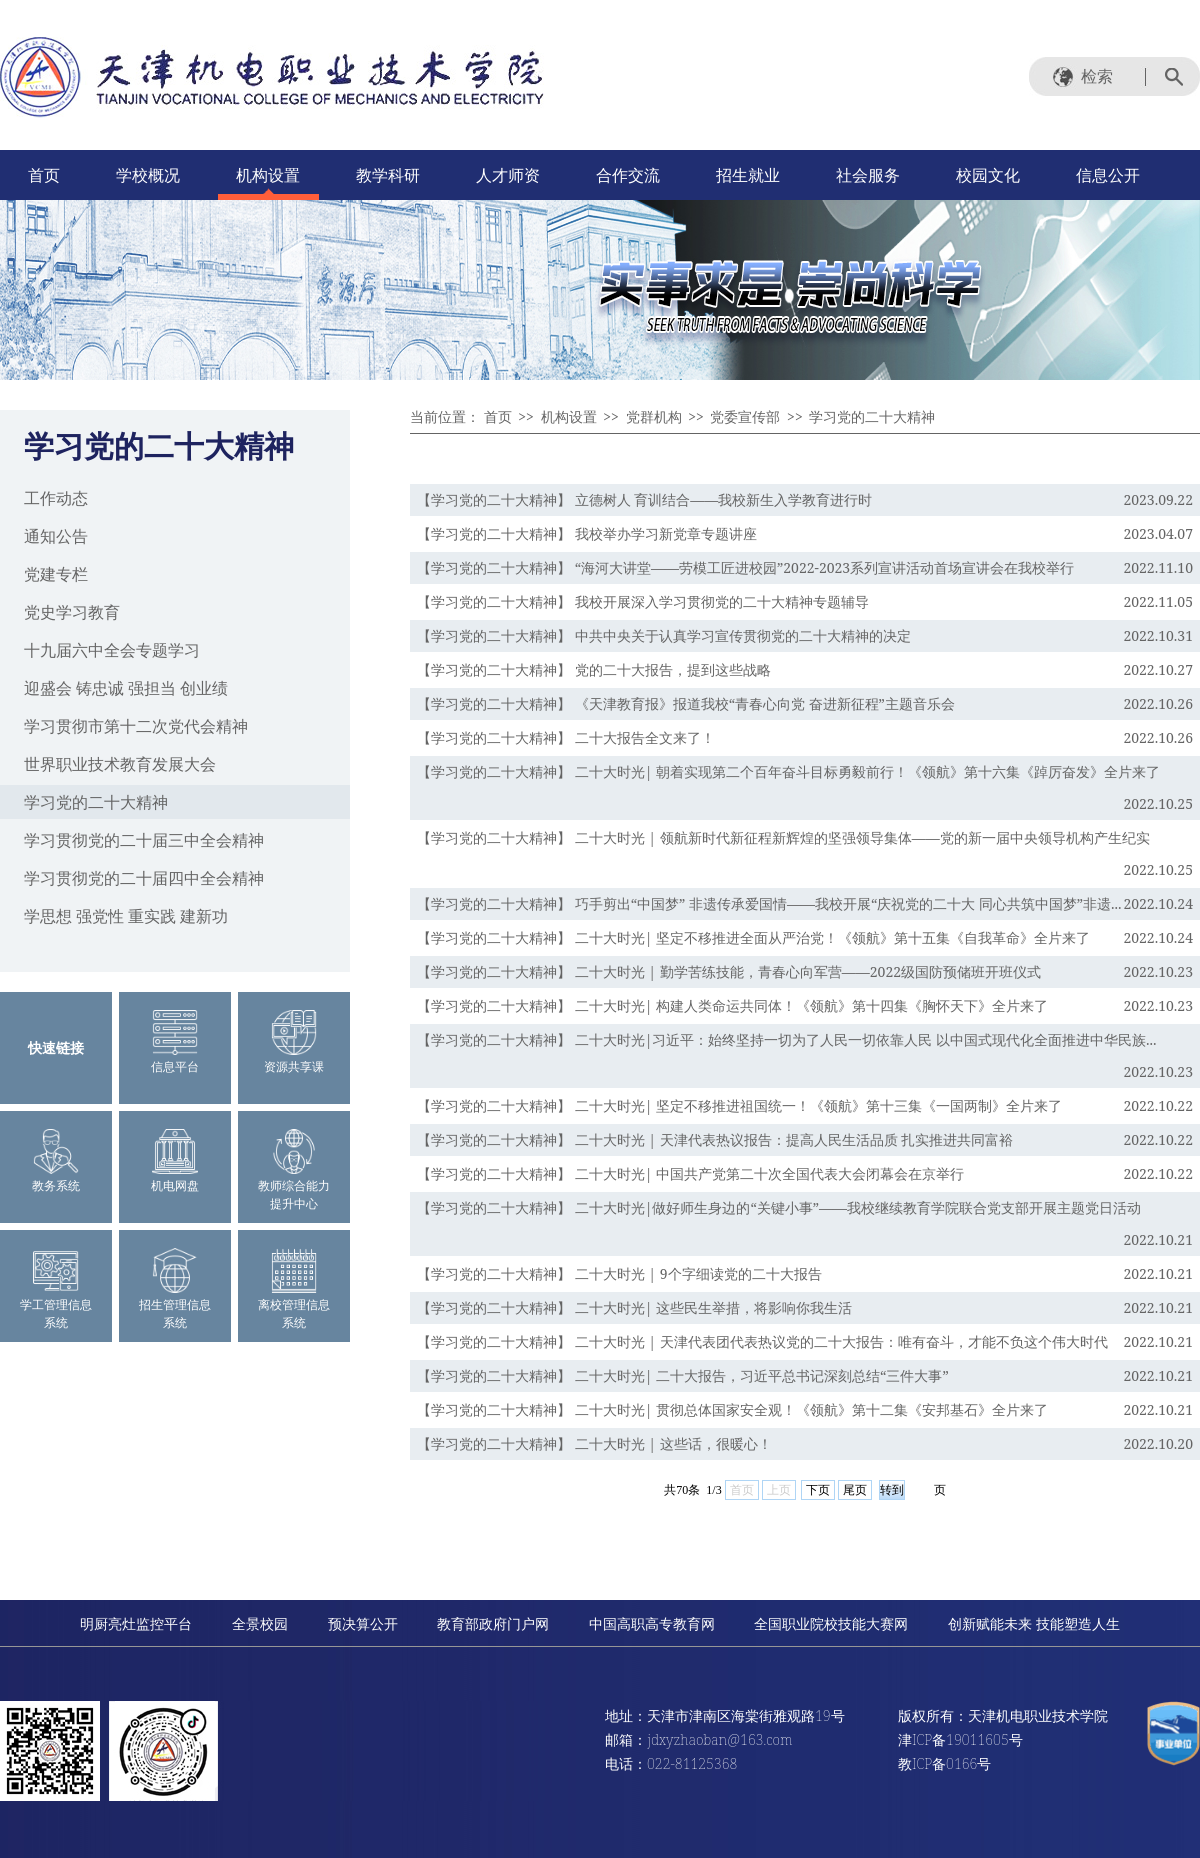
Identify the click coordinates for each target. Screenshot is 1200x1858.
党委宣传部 (745, 416)
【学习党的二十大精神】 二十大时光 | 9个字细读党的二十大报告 (619, 1273)
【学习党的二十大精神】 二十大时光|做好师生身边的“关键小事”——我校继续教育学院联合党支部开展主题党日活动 (779, 1207)
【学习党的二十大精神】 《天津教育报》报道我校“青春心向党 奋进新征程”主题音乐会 (686, 703)
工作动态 (56, 498)
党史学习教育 (72, 612)
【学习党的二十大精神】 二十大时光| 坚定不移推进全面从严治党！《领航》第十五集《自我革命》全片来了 (753, 937)
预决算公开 (363, 1623)
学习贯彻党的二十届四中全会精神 (144, 878)
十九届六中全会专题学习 (112, 650)
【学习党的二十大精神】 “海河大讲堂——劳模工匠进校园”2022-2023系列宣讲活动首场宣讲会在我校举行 (745, 567)
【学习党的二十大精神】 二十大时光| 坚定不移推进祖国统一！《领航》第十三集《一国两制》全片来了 (739, 1105)
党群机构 (654, 416)
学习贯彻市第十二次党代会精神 (136, 726)
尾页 (855, 1490)
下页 (818, 1490)
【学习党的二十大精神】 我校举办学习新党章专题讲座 (587, 533)
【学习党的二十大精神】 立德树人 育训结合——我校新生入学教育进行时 (644, 499)
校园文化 (988, 175)
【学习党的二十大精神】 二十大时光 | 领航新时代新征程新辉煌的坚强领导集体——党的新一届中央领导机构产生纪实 (783, 837)
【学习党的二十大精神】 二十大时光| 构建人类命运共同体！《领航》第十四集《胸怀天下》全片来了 (732, 1005)
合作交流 (628, 175)
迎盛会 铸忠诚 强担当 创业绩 (126, 688)
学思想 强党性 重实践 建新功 (126, 916)
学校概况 (148, 175)
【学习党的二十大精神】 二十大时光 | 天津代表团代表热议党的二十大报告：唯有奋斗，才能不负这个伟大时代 (762, 1341)
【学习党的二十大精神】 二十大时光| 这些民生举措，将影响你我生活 (634, 1307)
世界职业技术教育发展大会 (120, 764)
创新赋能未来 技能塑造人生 (1034, 1623)
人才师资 (508, 175)
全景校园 (260, 1623)
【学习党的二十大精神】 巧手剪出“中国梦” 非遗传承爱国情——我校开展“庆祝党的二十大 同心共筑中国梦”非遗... (769, 903)
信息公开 (1108, 175)
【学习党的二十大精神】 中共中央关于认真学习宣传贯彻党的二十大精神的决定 (664, 635)
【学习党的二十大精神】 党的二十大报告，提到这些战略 (594, 669)
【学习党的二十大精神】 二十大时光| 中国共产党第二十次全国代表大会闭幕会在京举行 (690, 1173)
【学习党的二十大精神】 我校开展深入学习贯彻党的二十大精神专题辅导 (643, 601)
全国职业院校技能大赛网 (831, 1623)
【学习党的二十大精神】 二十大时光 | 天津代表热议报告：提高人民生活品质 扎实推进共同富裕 (715, 1139)
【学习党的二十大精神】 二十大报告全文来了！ (566, 737)
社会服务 (868, 175)
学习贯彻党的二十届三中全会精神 (144, 840)
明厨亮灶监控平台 (136, 1623)
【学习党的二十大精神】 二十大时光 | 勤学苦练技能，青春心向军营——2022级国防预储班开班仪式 (729, 971)
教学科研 (388, 175)
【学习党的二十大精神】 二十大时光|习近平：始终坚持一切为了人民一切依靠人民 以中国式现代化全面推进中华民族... (787, 1039)
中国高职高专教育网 (652, 1623)
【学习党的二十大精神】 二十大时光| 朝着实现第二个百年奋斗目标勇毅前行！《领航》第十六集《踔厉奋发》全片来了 (788, 771)
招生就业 (748, 175)
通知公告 (56, 536)
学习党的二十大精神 (96, 802)
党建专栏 (56, 574)
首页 (44, 175)
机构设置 (268, 175)
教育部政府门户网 (493, 1623)
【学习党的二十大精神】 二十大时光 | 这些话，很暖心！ (594, 1443)
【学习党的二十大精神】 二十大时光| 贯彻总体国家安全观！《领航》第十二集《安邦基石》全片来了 (732, 1409)
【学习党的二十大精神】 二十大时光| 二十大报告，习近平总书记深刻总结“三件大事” (683, 1375)
